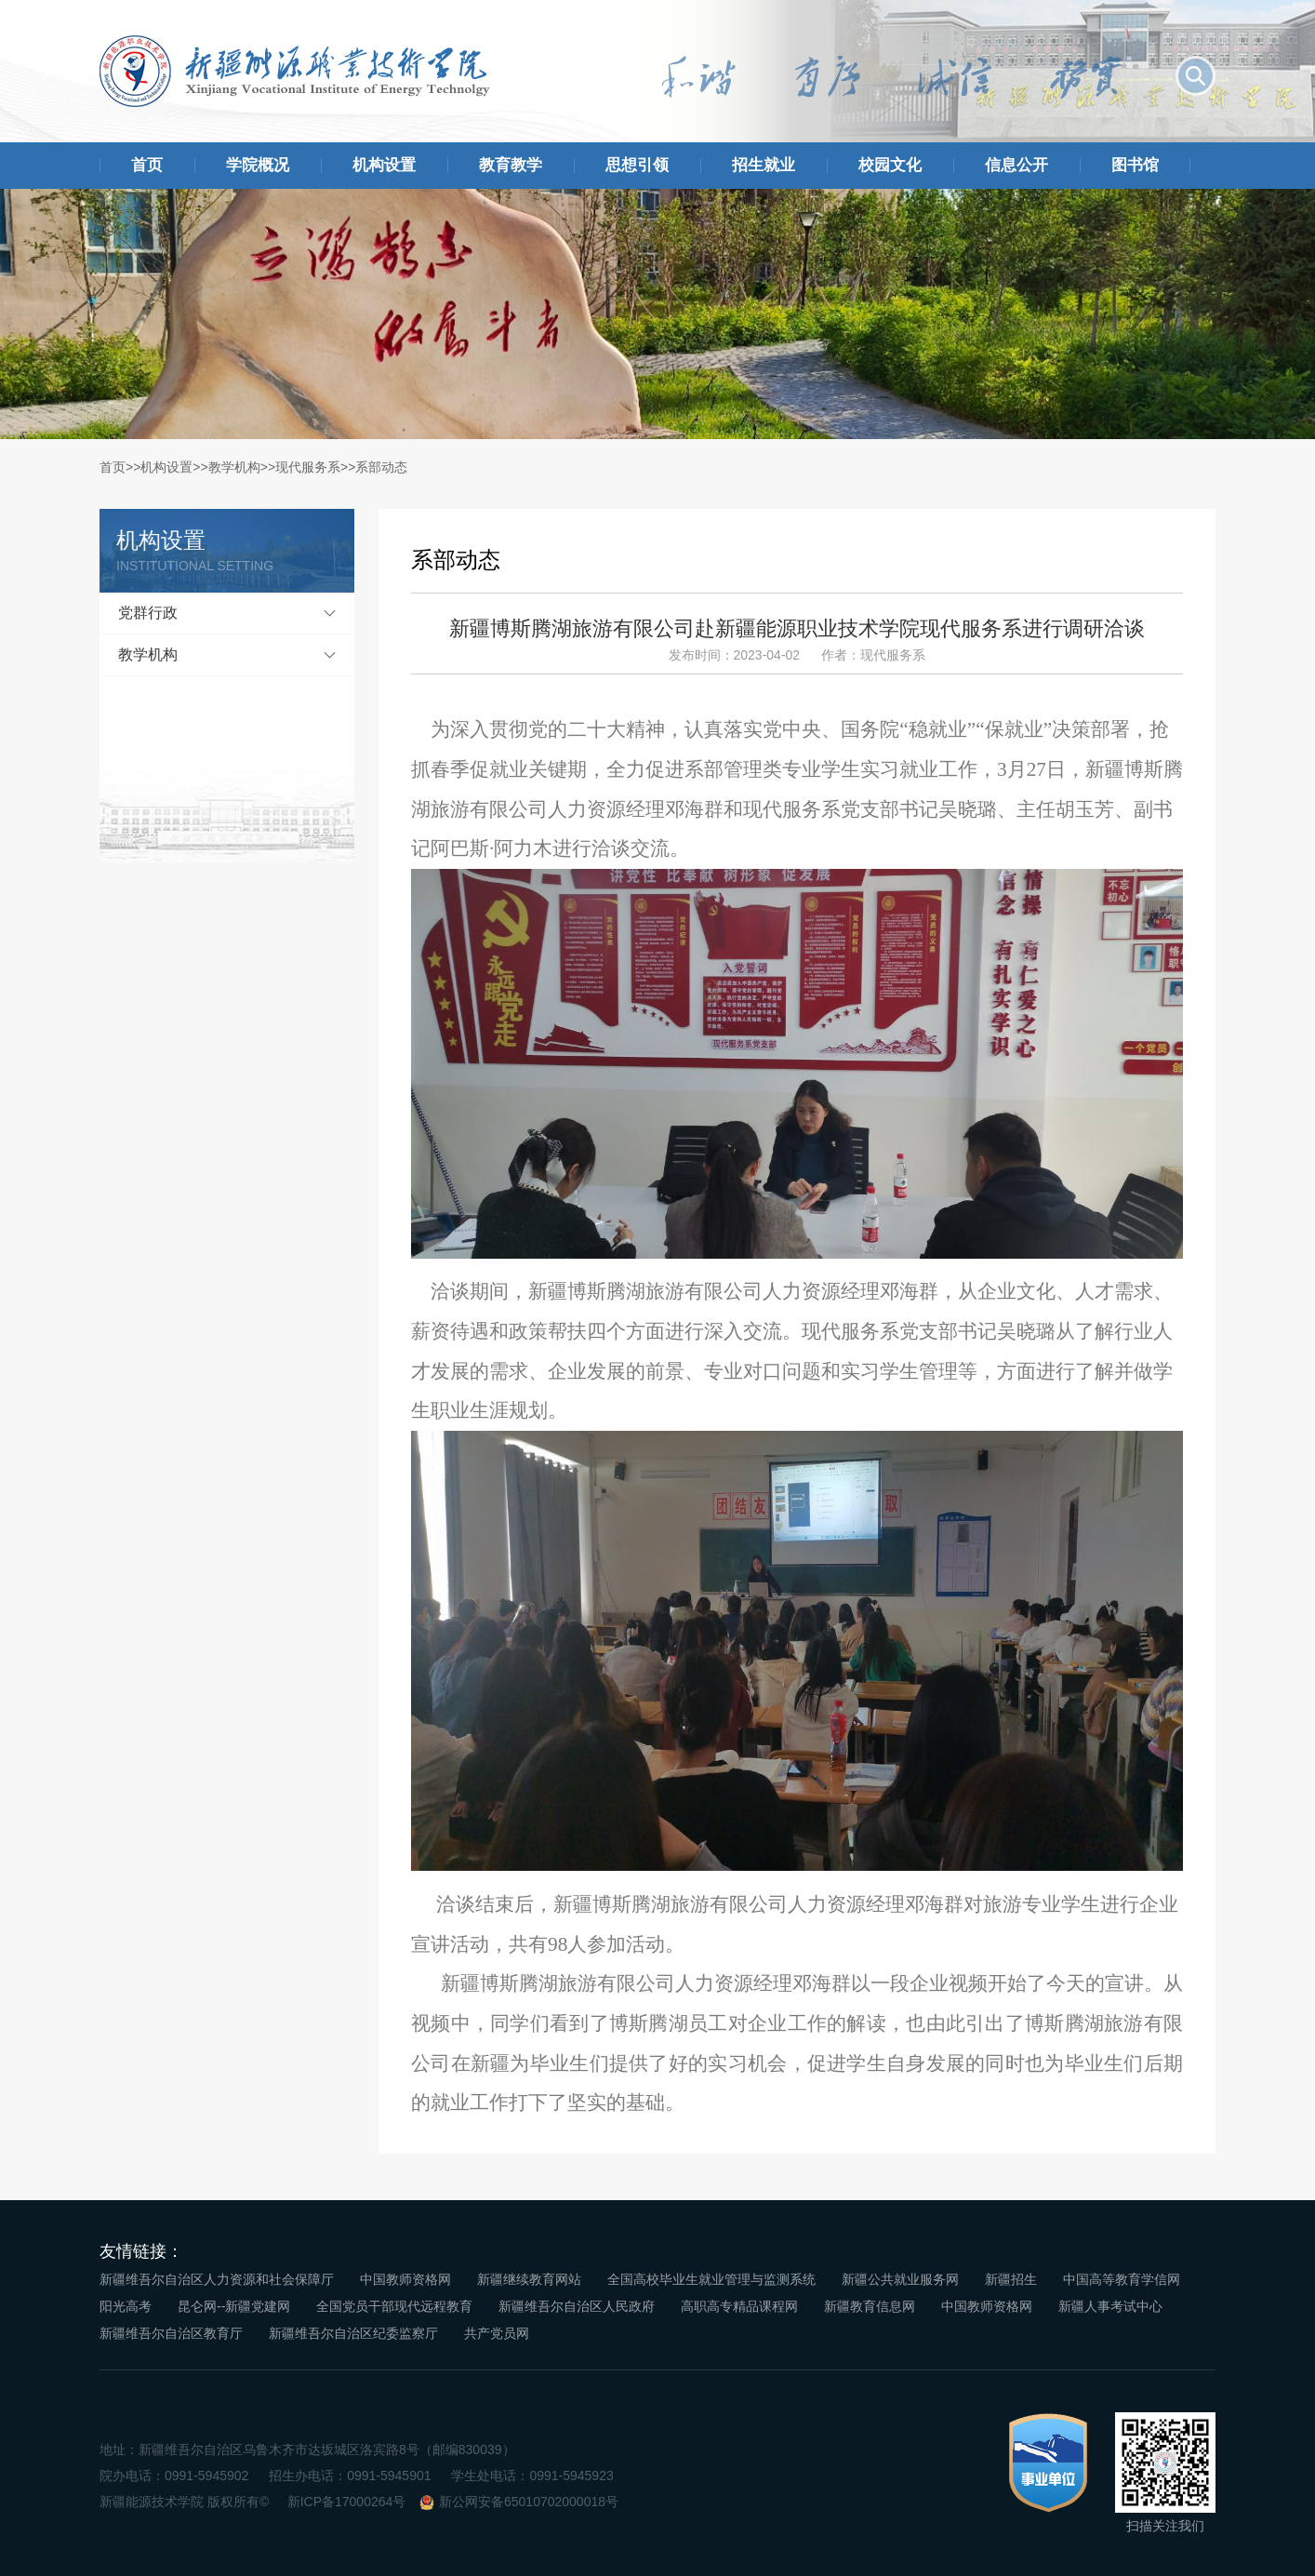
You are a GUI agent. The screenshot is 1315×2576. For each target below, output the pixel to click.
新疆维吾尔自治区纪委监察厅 (353, 2333)
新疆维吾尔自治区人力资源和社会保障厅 (217, 2279)
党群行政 (148, 613)
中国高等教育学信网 (1121, 2279)
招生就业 (763, 165)
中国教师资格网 (405, 2279)
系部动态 (381, 467)
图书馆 (1135, 165)
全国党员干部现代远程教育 (394, 2306)
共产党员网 (496, 2333)
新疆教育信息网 (869, 2306)
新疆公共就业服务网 (900, 2279)
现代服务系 (307, 467)
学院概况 (257, 165)
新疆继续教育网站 (529, 2279)
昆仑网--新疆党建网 (234, 2306)
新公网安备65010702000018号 (528, 2501)
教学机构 (234, 467)
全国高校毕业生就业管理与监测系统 (711, 2279)
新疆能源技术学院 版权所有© (184, 2501)
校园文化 (890, 165)
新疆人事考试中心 (1110, 2306)
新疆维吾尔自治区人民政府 (576, 2306)
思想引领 (637, 165)
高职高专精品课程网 (739, 2306)
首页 (147, 165)
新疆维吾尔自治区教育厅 (171, 2333)
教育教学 (510, 165)
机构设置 (384, 165)
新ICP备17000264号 (346, 2501)
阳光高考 (126, 2306)
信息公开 (1016, 165)
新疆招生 (1011, 2279)
